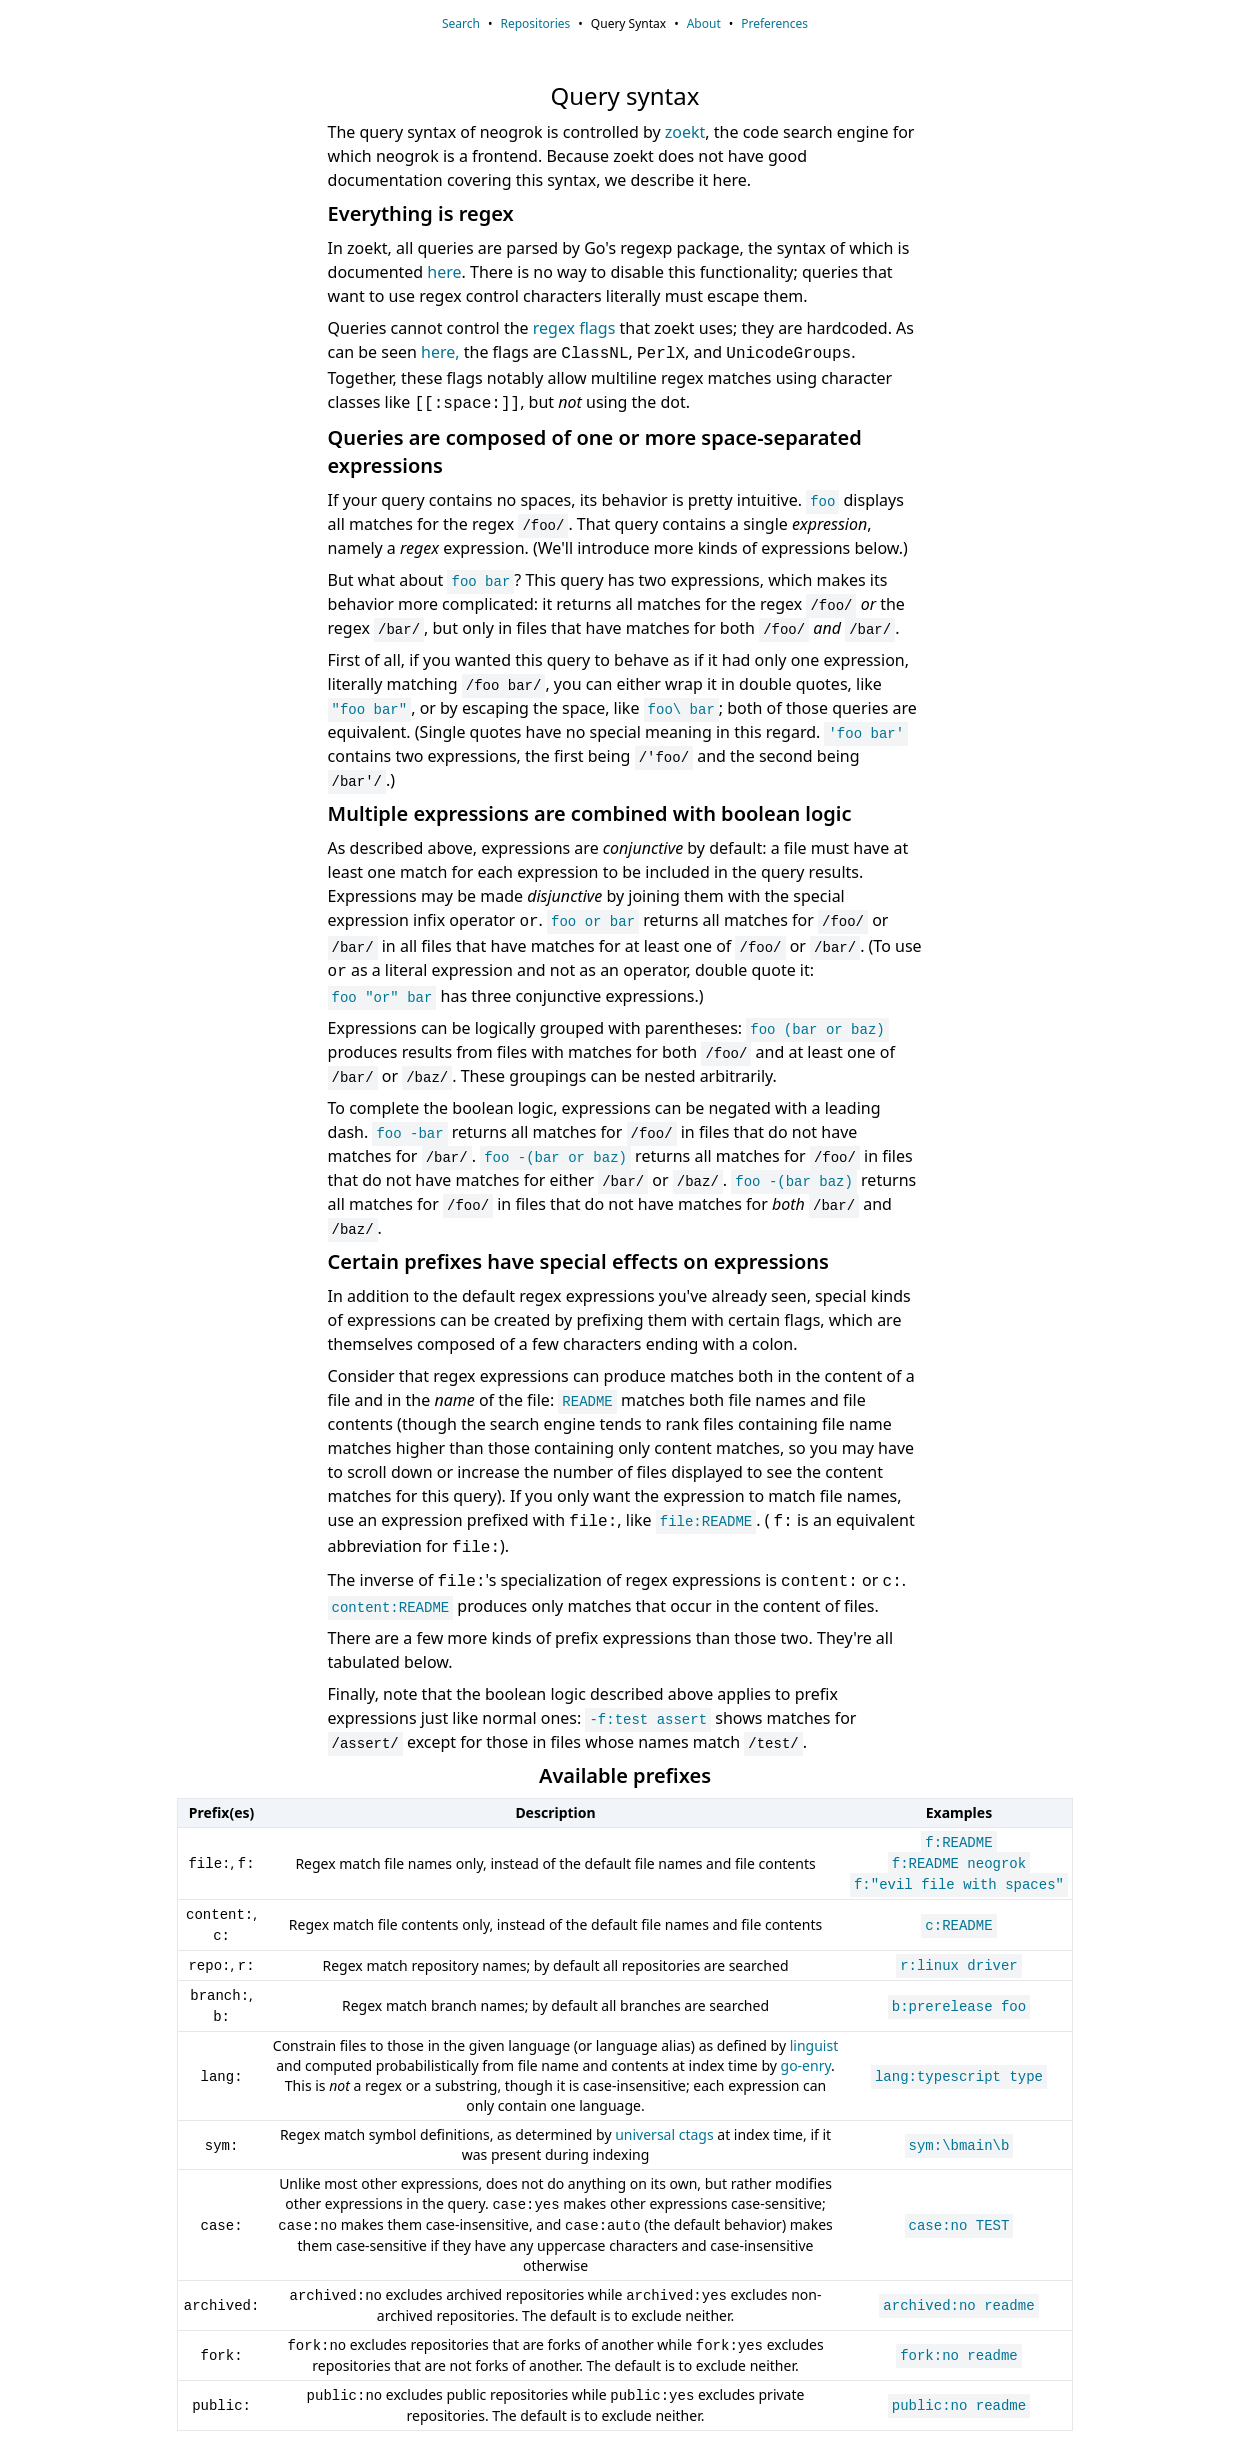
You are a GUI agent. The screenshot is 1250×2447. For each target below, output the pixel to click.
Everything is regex (421, 213)
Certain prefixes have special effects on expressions (578, 1261)
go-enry (806, 2065)
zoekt (685, 132)
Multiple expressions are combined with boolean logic (590, 813)
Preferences (774, 23)
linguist (814, 2045)
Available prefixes (625, 1775)
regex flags (574, 328)
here (444, 272)
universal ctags (664, 2134)
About (704, 23)
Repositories (535, 23)
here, (440, 352)
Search (461, 23)
